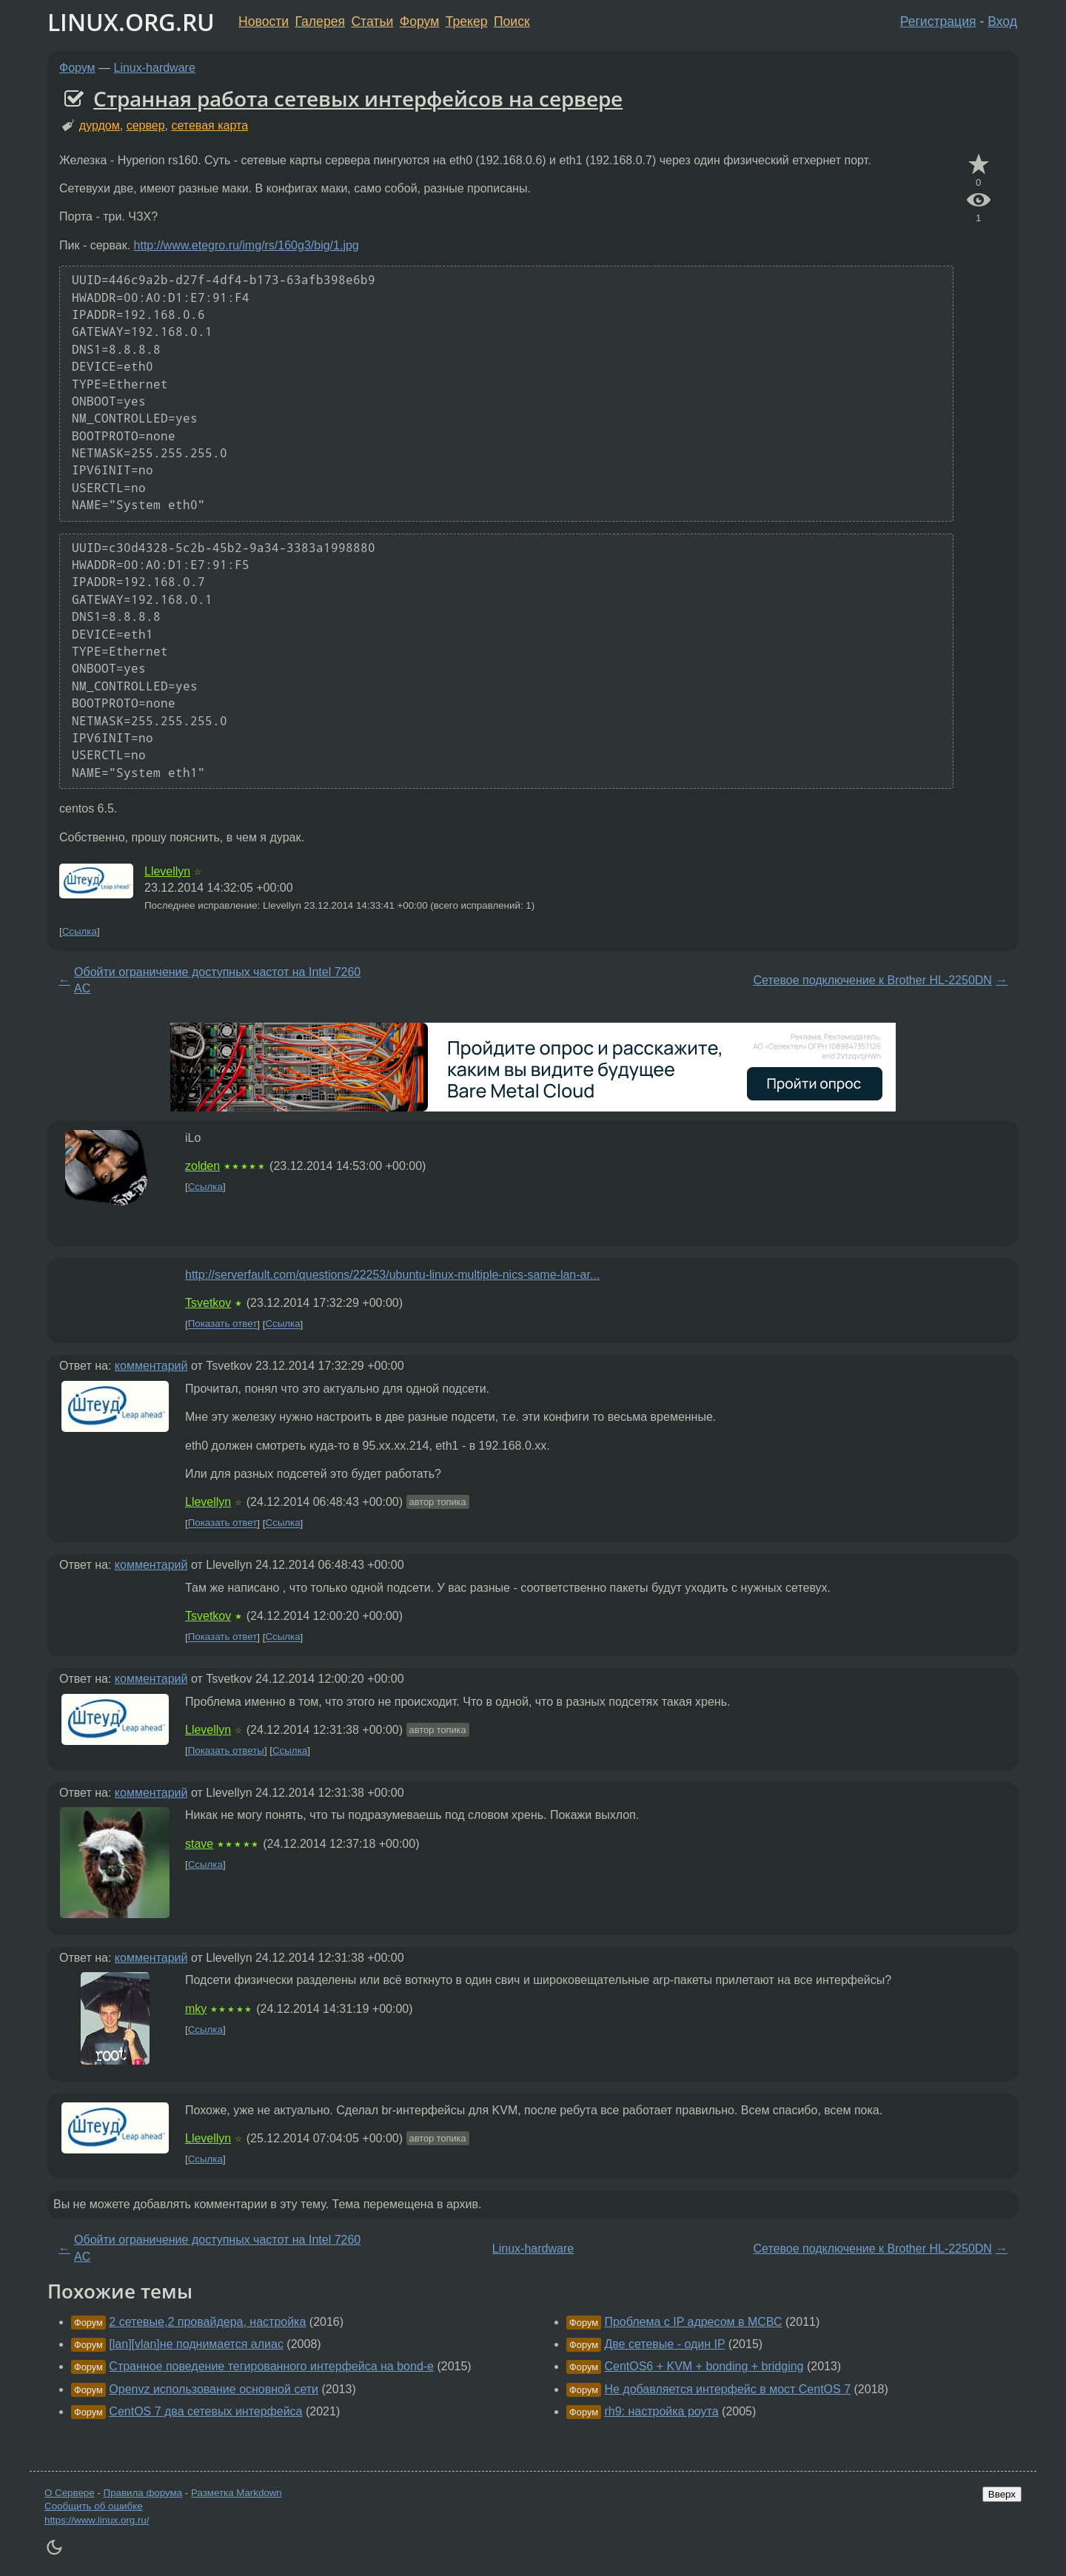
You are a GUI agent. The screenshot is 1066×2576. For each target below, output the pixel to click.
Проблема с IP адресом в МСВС (693, 2322)
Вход (1002, 21)
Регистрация (938, 21)
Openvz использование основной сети (213, 2389)
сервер (146, 125)
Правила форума (143, 2492)
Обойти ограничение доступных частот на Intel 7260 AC (217, 980)
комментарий (151, 1365)
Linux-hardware (154, 67)
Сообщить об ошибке (93, 2506)
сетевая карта (209, 125)
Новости (263, 21)
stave (199, 1843)
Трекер (467, 21)
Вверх (1002, 2494)
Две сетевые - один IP (664, 2344)
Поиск (512, 21)
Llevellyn (167, 871)
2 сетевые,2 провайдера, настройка (207, 2322)
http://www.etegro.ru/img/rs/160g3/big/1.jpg (246, 245)
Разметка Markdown (236, 2492)
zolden (202, 1166)
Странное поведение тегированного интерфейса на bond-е (271, 2366)
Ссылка (79, 931)
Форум (419, 21)
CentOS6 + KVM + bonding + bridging (703, 2366)
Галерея (320, 21)
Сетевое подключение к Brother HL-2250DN (872, 980)
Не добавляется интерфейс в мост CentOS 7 (727, 2389)
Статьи (372, 21)
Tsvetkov (208, 1303)
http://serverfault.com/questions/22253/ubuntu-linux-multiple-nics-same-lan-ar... (392, 1274)
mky (196, 2008)
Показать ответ (223, 1324)
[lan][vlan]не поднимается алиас (196, 2344)
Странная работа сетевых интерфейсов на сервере (358, 98)
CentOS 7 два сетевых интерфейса (205, 2411)
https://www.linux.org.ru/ (96, 2520)
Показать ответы (226, 1750)
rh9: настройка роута (661, 2411)
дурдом (99, 125)
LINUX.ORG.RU (131, 22)
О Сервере (69, 2492)
